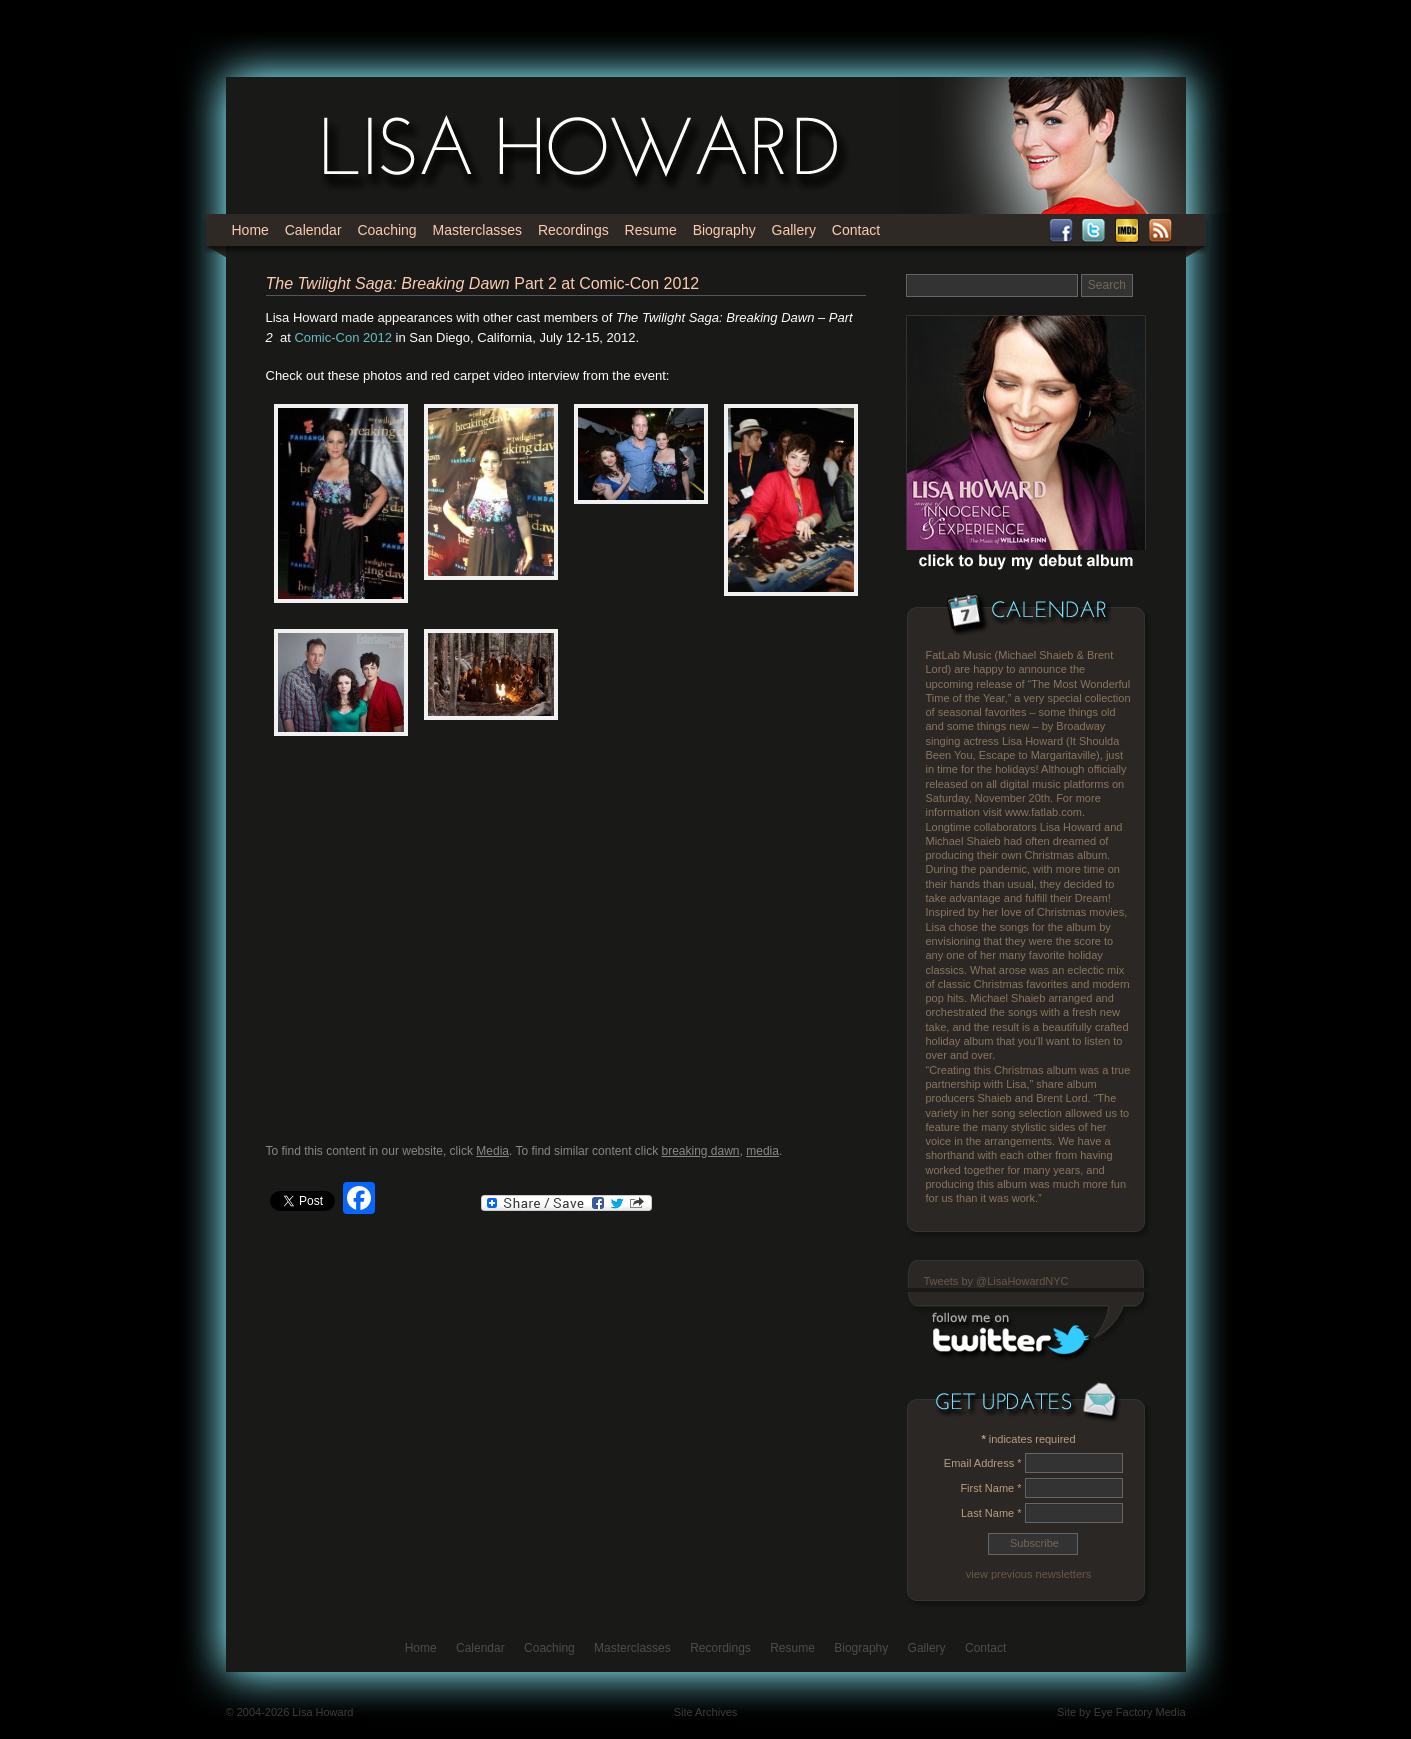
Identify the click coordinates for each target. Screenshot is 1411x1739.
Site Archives (706, 1712)
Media (492, 1151)
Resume (651, 230)
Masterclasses (477, 230)
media (762, 1151)
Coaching (386, 230)
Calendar (313, 230)
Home (250, 230)
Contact (856, 230)
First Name (990, 1488)
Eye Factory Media (1140, 1712)
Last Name (991, 1513)
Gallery (794, 230)
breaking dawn (700, 1151)
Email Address (983, 1463)
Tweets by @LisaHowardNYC (996, 1281)
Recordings (573, 230)
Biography (724, 230)
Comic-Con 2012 (343, 337)
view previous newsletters (1028, 1574)
